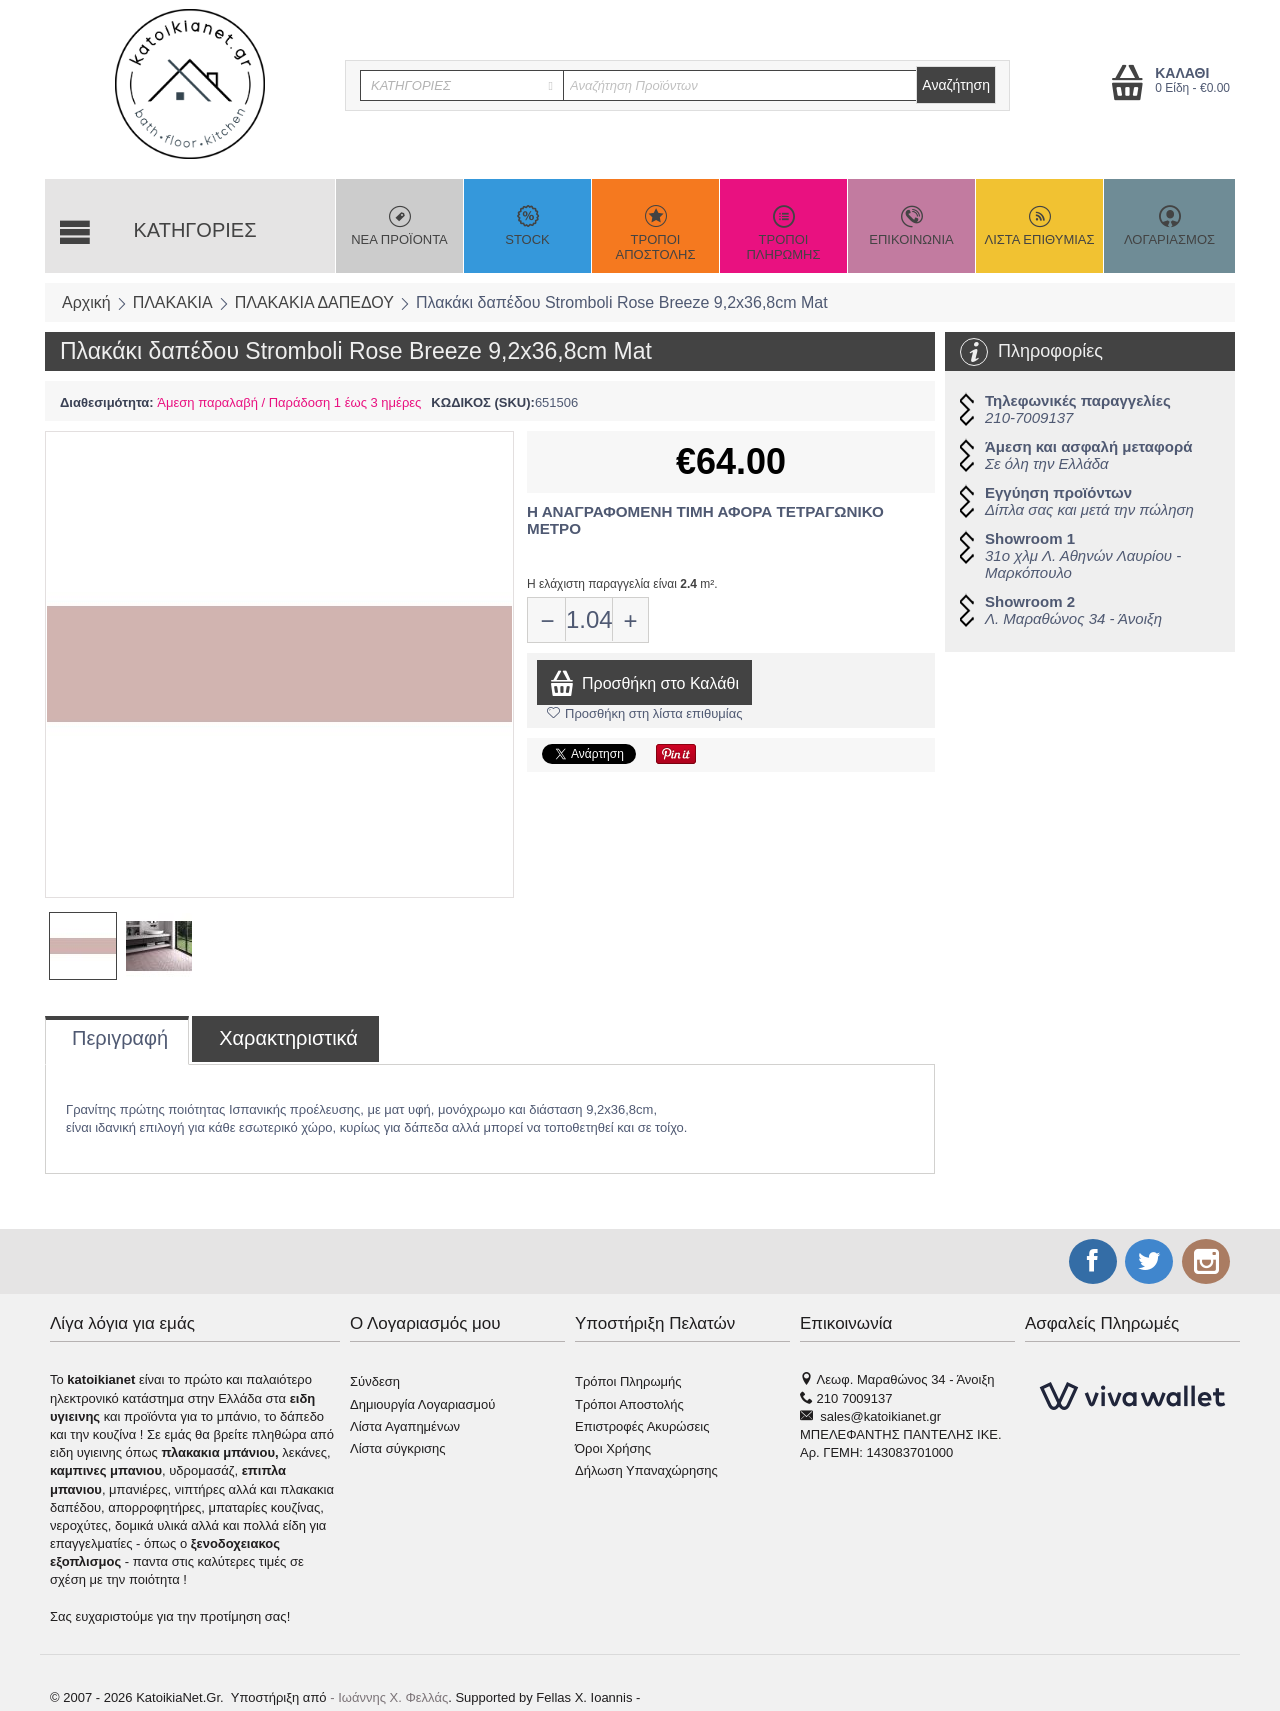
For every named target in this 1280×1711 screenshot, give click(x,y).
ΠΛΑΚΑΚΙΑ (173, 302)
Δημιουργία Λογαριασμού (422, 1404)
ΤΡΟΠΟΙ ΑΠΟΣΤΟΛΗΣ (655, 233)
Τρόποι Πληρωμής (628, 1381)
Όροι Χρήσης (613, 1448)
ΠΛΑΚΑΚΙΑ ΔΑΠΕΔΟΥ (314, 302)
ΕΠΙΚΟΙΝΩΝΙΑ (911, 226)
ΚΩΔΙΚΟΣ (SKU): (483, 402)
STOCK (527, 226)
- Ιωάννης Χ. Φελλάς (389, 1697)
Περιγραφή (120, 1038)
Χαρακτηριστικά (288, 1038)
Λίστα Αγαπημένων (405, 1426)
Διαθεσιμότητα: (107, 402)
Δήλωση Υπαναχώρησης (646, 1470)
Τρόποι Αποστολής (629, 1404)
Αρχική (86, 302)
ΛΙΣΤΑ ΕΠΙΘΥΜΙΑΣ (1039, 226)
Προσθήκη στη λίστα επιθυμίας (644, 713)
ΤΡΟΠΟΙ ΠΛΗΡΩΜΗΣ (783, 233)
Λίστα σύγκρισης (398, 1448)
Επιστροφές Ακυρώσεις (642, 1426)
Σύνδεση (375, 1381)
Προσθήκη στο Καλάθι (644, 682)
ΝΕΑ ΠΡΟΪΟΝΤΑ (399, 226)
